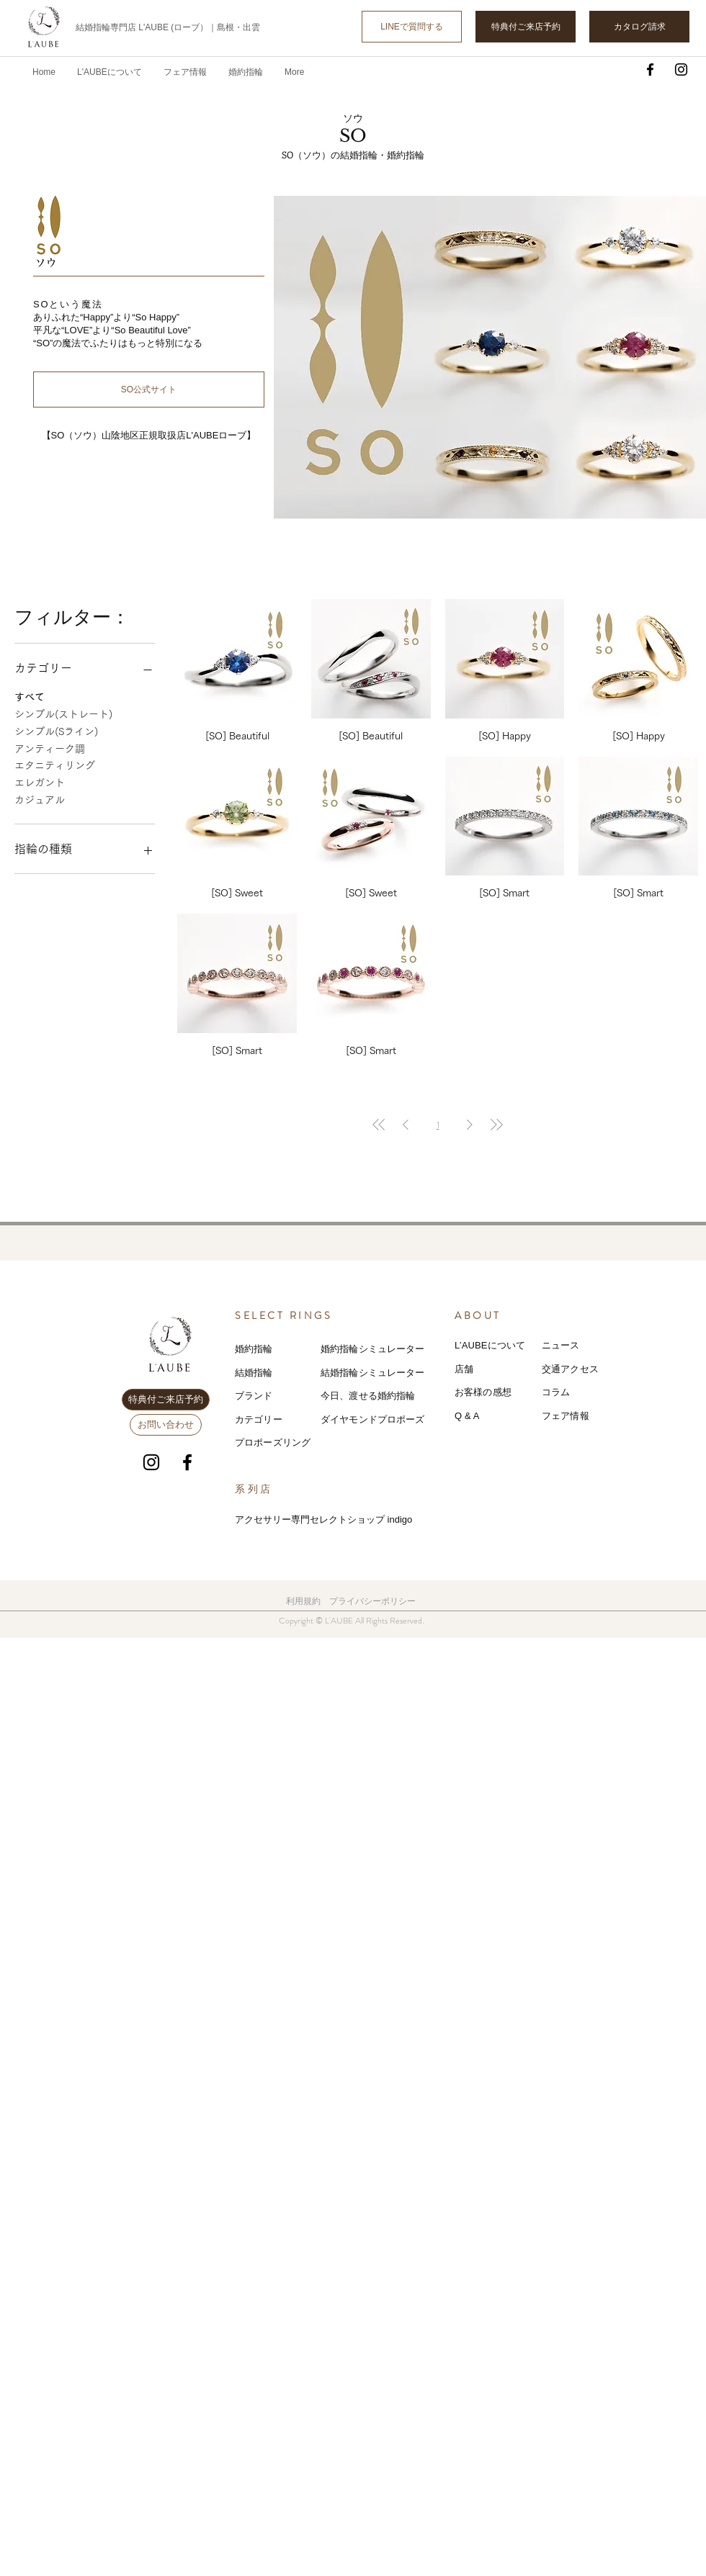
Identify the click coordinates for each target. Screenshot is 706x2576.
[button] (185, 72)
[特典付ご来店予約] (525, 26)
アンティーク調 (49, 747)
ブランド (254, 1395)
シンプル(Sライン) (56, 730)
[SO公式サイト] (148, 389)
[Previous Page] (405, 1125)
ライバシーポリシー (377, 1601)
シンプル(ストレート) (63, 712)
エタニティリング (54, 763)
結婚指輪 (254, 1372)
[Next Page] (469, 1125)
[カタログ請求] (639, 26)
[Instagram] (681, 69)
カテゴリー (258, 1419)
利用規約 (303, 1601)
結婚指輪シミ (349, 1372)
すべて (29, 695)
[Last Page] (496, 1125)
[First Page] (379, 1125)
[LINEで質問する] (412, 26)
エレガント (39, 781)
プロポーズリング (272, 1442)
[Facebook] (650, 69)
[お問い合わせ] (166, 1425)
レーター (406, 1372)
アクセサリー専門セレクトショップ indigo (323, 1519)
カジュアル (39, 798)
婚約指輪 (254, 1348)
